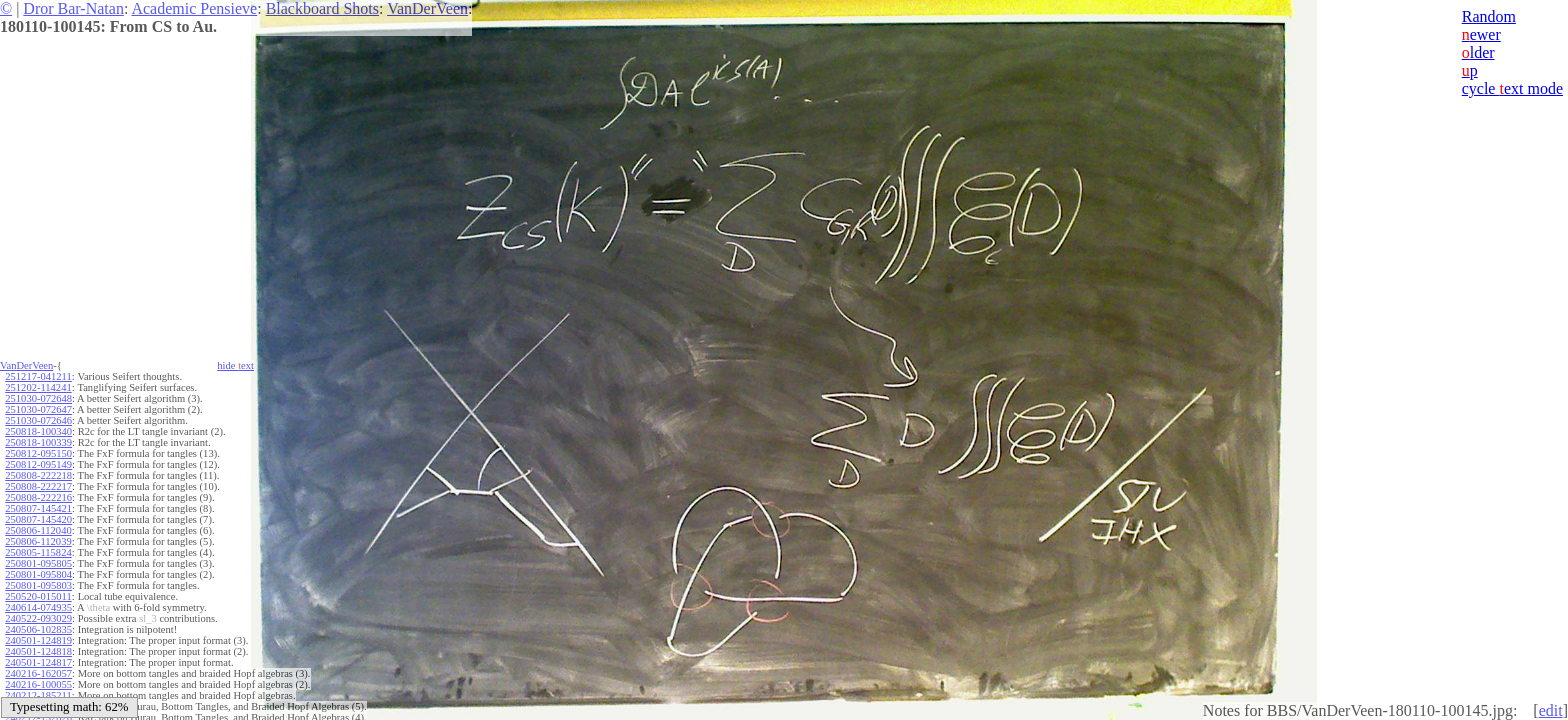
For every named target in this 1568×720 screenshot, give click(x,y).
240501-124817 (38, 662)
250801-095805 (38, 563)
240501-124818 (38, 651)
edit (1551, 710)
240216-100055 (38, 684)
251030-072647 (38, 409)
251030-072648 (38, 398)
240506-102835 (38, 629)
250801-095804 (38, 574)
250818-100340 (38, 431)
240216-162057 (38, 673)
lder (1478, 52)
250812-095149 (38, 464)
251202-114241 (38, 387)
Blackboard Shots (322, 8)
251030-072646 (38, 420)
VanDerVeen (427, 8)
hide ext (235, 365)
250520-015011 (38, 596)
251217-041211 (38, 376)
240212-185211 (38, 695)
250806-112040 (38, 530)
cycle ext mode (1512, 88)
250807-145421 (38, 508)
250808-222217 (38, 486)
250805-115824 (38, 552)
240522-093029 (38, 618)
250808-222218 (38, 475)
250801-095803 (38, 585)
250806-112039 (38, 541)
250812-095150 (38, 453)
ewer (1481, 34)
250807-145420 (38, 519)
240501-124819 (38, 640)
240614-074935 (38, 607)
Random (1489, 16)
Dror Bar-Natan (73, 8)
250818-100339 (38, 442)
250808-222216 (38, 497)
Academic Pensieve (194, 8)
